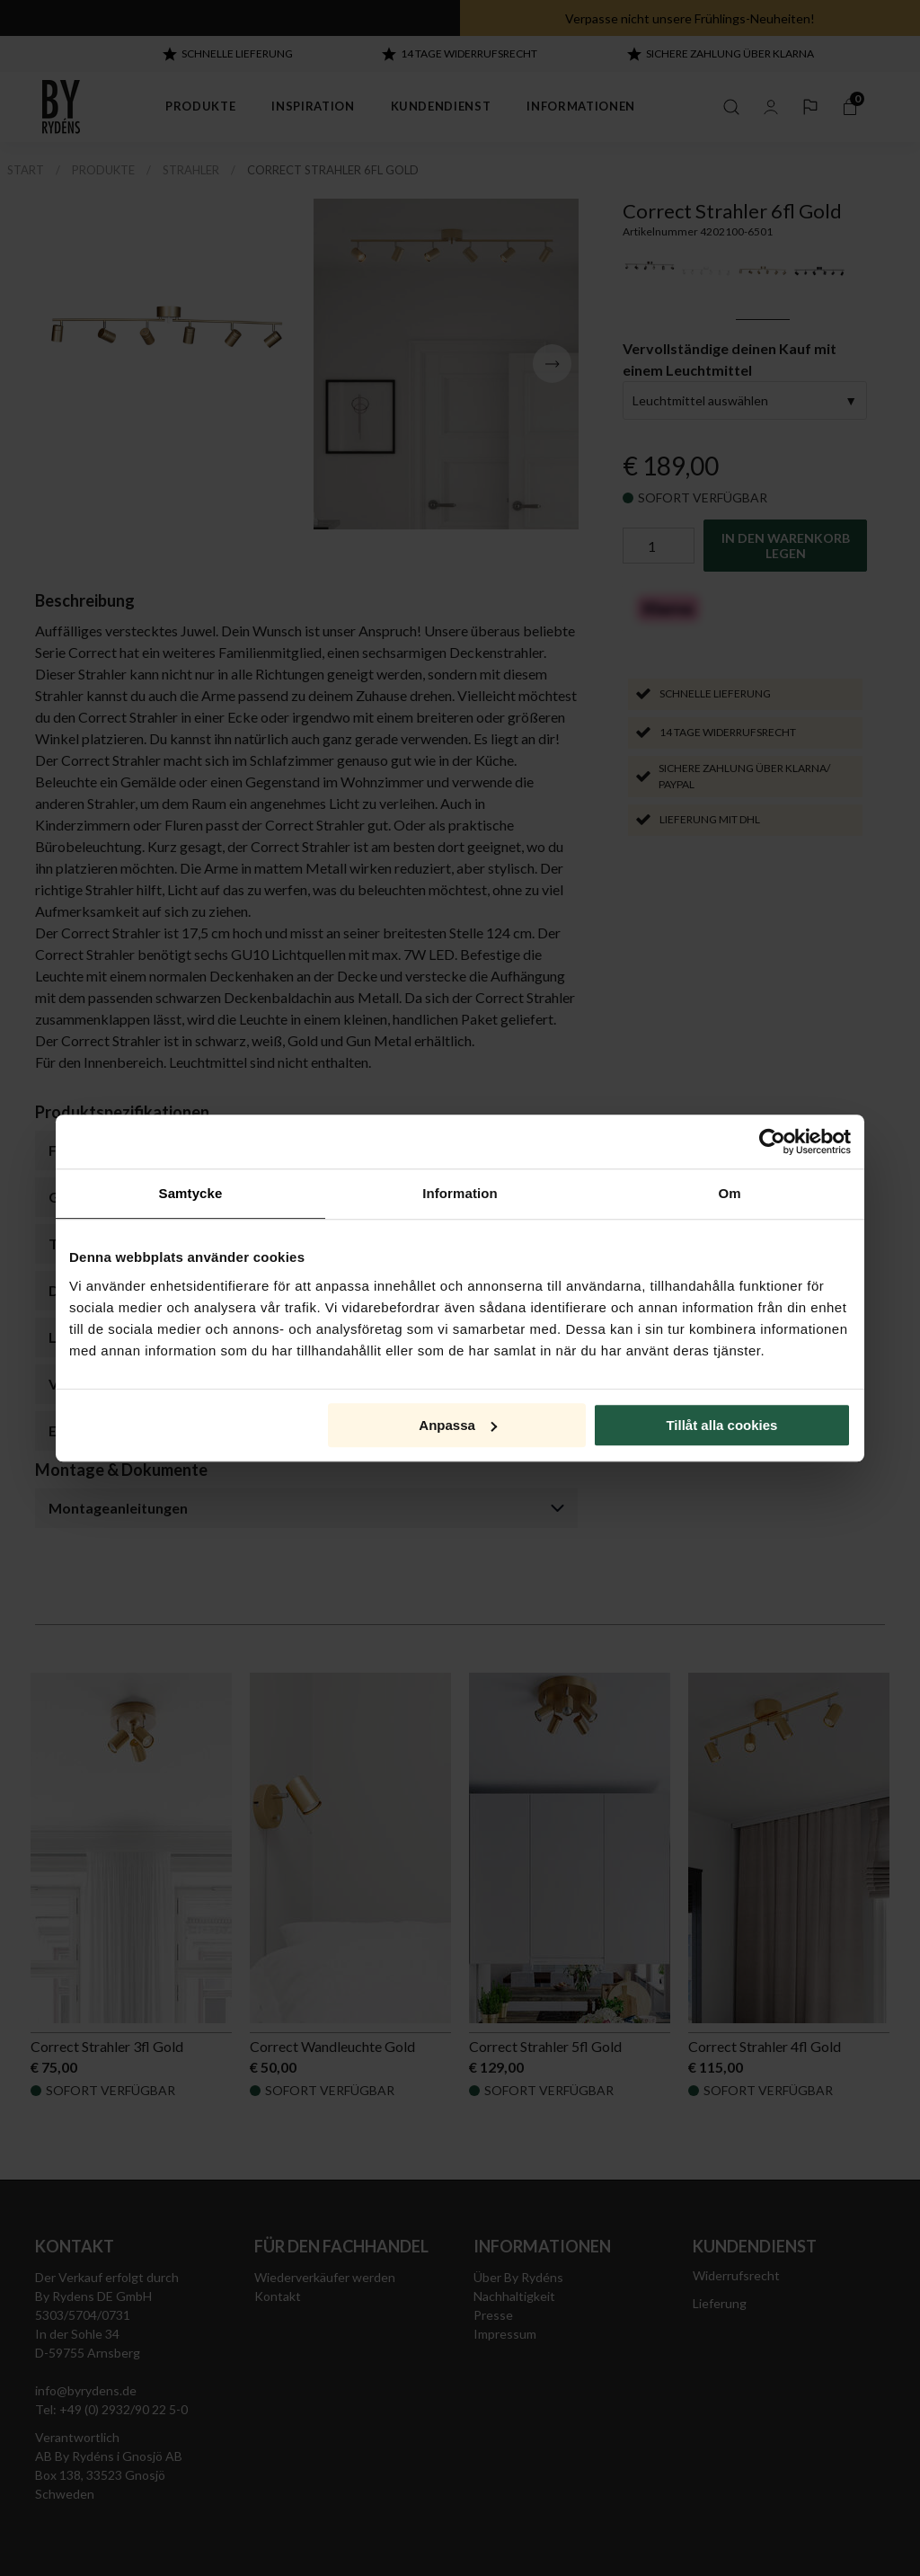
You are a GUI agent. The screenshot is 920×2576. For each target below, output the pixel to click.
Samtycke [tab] (191, 1193)
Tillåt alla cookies (721, 1425)
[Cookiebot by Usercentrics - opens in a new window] (772, 1141)
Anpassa (458, 1425)
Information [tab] (460, 1193)
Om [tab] (729, 1193)
